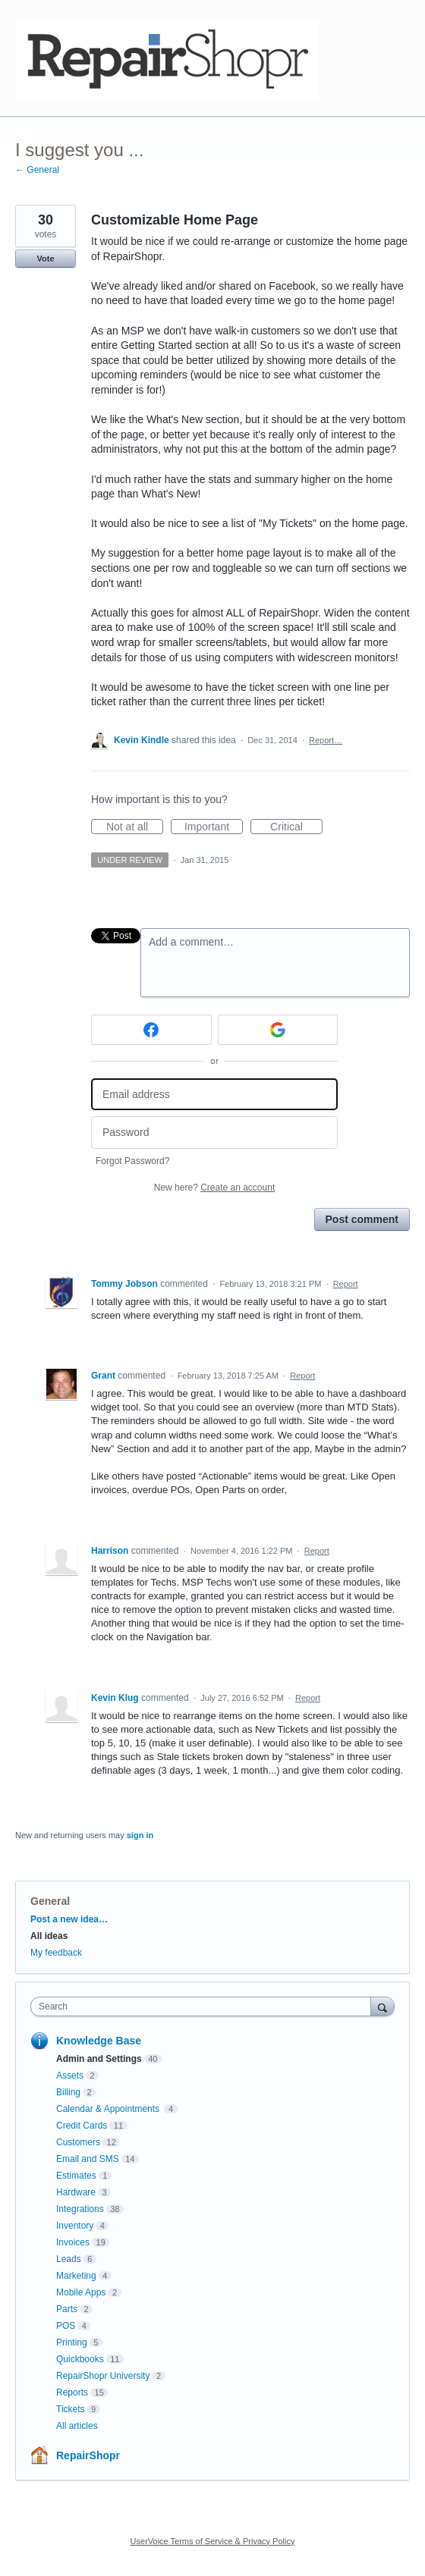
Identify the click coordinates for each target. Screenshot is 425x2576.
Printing (71, 2342)
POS (65, 2325)
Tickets (70, 2409)
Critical (296, 827)
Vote (45, 258)
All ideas (49, 1936)
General (50, 1901)
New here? (214, 1187)
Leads (68, 2259)
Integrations (80, 2209)
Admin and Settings (99, 2059)
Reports (72, 2392)
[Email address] (214, 1094)
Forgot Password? (132, 1161)
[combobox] (204, 2006)
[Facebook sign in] (151, 1030)
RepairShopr (88, 2455)
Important (213, 827)
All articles (77, 2426)
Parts (66, 2309)
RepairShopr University (103, 2375)
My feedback (56, 1952)
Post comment (362, 1219)
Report (345, 1283)
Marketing (76, 2275)
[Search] (382, 2006)
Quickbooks (80, 2359)
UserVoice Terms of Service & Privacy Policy (213, 2541)
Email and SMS (87, 2159)
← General (37, 170)
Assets (69, 2075)
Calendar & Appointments (109, 2109)
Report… (325, 740)
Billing (68, 2092)
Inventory (74, 2225)
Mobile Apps (80, 2292)
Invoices (73, 2242)
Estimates (76, 2175)
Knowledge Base (98, 2041)
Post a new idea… (69, 1919)
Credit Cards (81, 2125)
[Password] (214, 1132)
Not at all (134, 827)
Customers (78, 2142)
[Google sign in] (278, 1030)
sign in (140, 1835)
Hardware (76, 2192)
